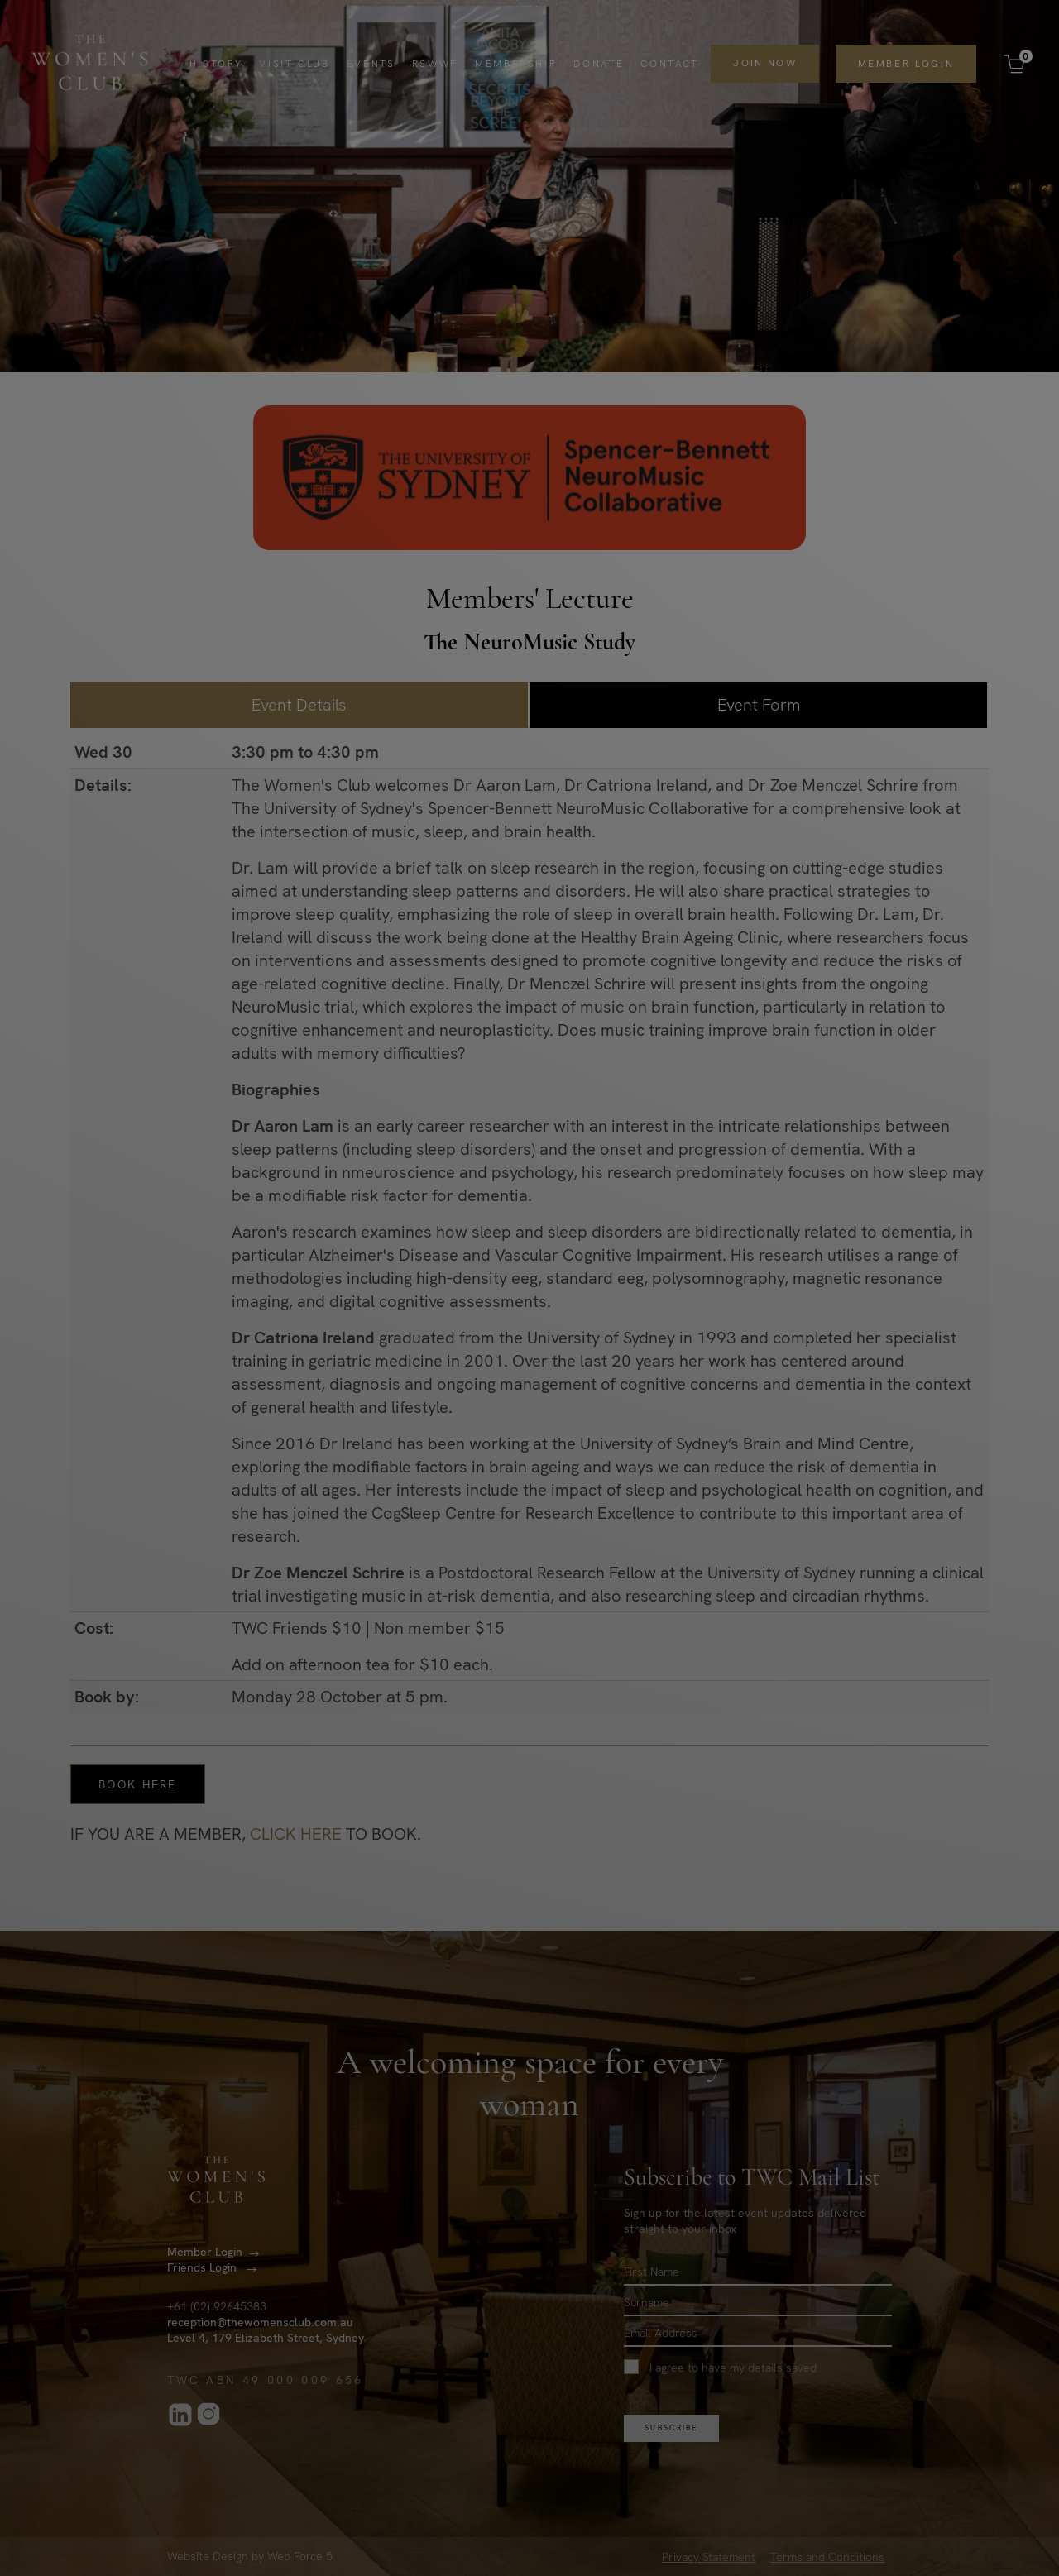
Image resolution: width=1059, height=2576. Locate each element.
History (215, 63)
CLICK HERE (296, 1834)
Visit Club (293, 63)
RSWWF (434, 63)
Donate (598, 63)
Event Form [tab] (758, 705)
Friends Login (203, 2268)
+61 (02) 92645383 (216, 2307)
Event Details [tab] (299, 705)
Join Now (763, 62)
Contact (669, 63)
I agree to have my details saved (720, 2368)
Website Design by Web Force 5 (250, 2557)
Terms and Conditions (827, 2557)
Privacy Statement (708, 2557)
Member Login (905, 63)
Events (370, 63)
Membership (515, 63)
